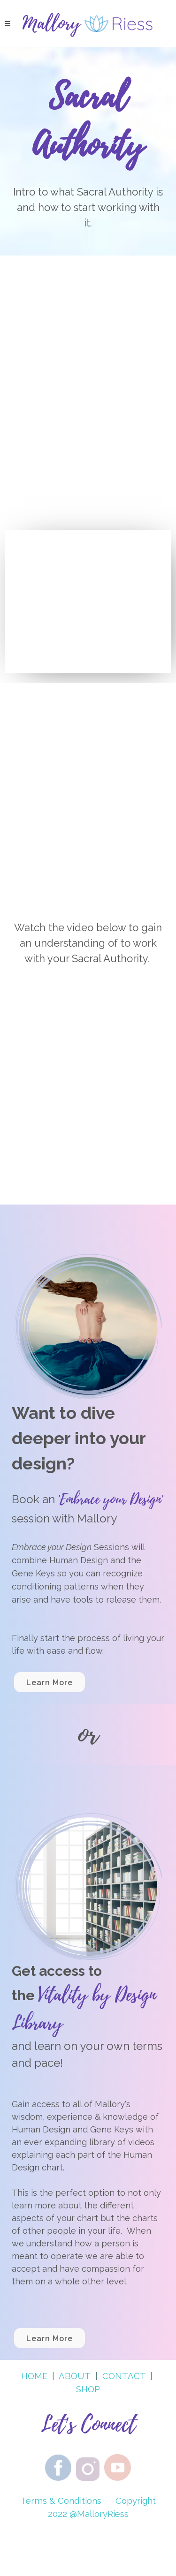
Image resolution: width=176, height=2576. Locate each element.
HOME (34, 2376)
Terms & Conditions (61, 2500)
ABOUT (75, 2376)
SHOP (88, 2389)
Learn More (49, 1682)
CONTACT (123, 2376)
